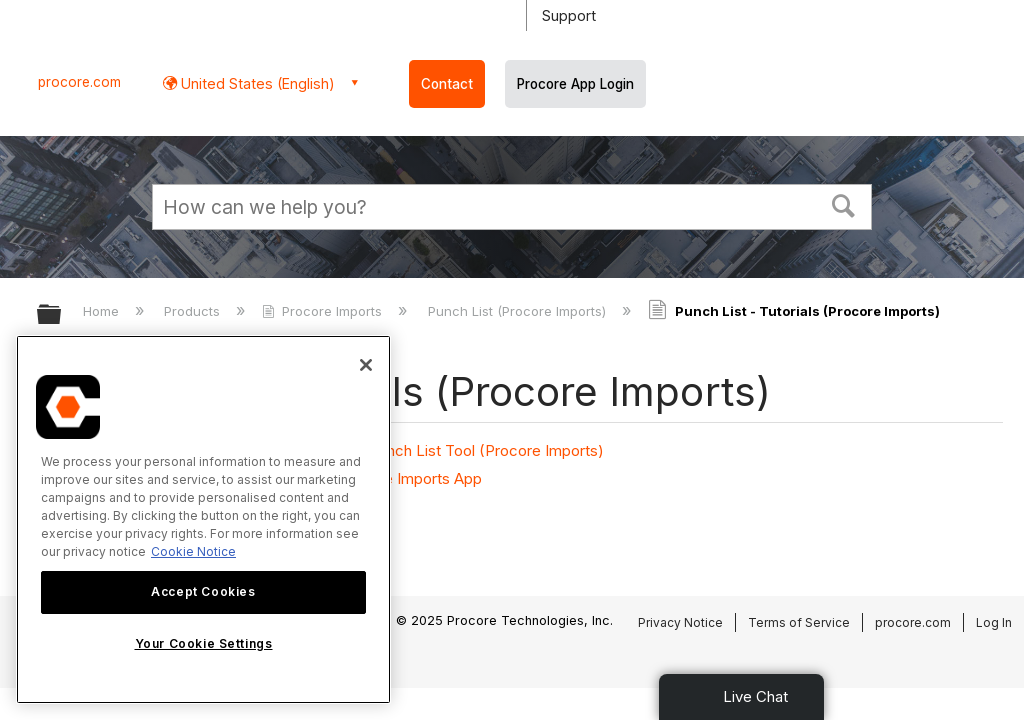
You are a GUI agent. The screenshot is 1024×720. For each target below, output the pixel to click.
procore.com (79, 82)
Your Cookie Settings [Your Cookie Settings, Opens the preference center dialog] (204, 643)
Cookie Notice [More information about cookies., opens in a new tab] (193, 551)
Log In (994, 622)
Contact (447, 84)
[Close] (366, 365)
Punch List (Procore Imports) (519, 311)
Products (194, 311)
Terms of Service (799, 622)
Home (103, 311)
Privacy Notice (680, 622)
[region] (203, 519)
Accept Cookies (203, 591)
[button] (844, 204)
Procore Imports (324, 311)
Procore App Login (575, 84)
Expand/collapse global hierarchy (62, 315)
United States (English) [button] (256, 83)
